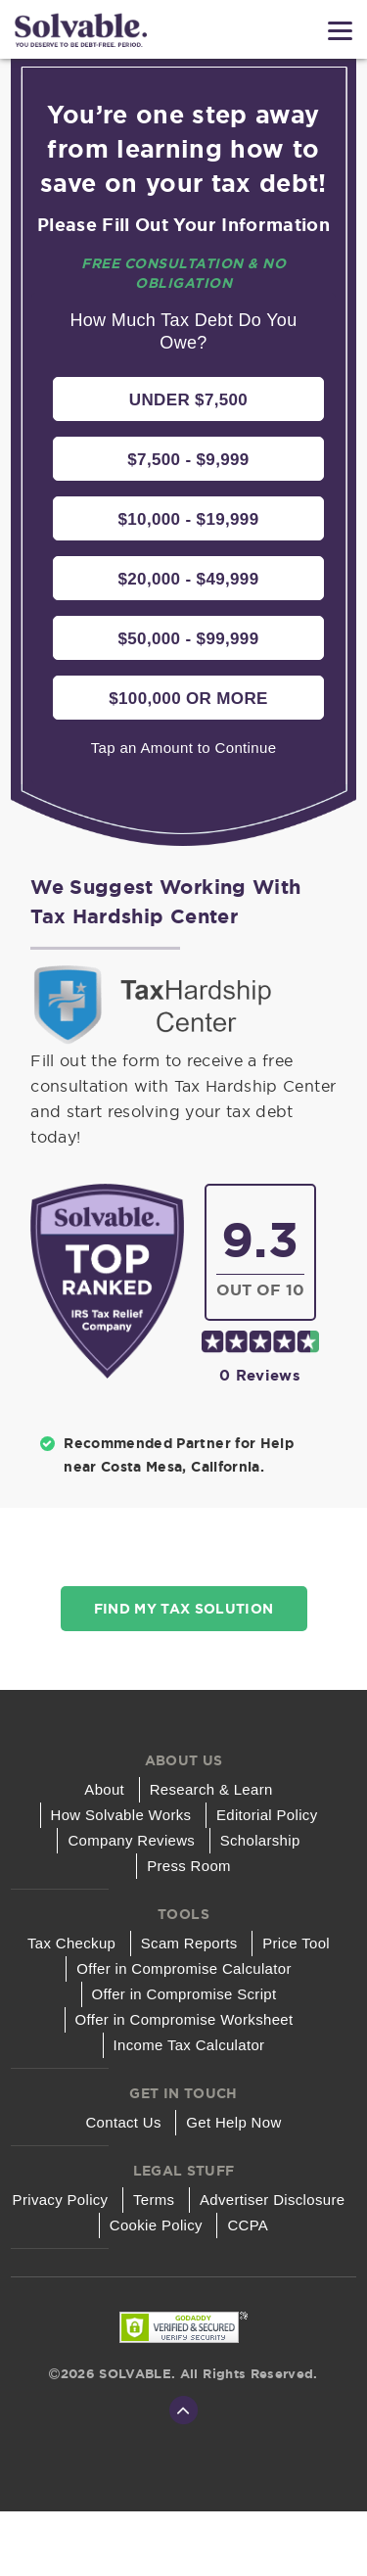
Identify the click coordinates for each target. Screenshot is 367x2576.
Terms (154, 2199)
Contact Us (123, 2122)
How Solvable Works (120, 1814)
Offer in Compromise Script (184, 1994)
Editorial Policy (267, 1814)
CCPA (247, 2225)
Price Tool (296, 1943)
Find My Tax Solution (184, 1608)
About (104, 1789)
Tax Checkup (71, 1943)
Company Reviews (131, 1840)
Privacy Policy (60, 2199)
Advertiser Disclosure (272, 2199)
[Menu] (340, 31)
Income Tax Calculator (188, 2045)
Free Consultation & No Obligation (183, 273)
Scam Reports (189, 1943)
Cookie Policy (156, 2225)
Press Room (189, 1865)
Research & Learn (211, 1789)
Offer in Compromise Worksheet (184, 2019)
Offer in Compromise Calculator (184, 1968)
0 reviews (259, 1375)
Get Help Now (234, 2122)
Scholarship (260, 1840)
